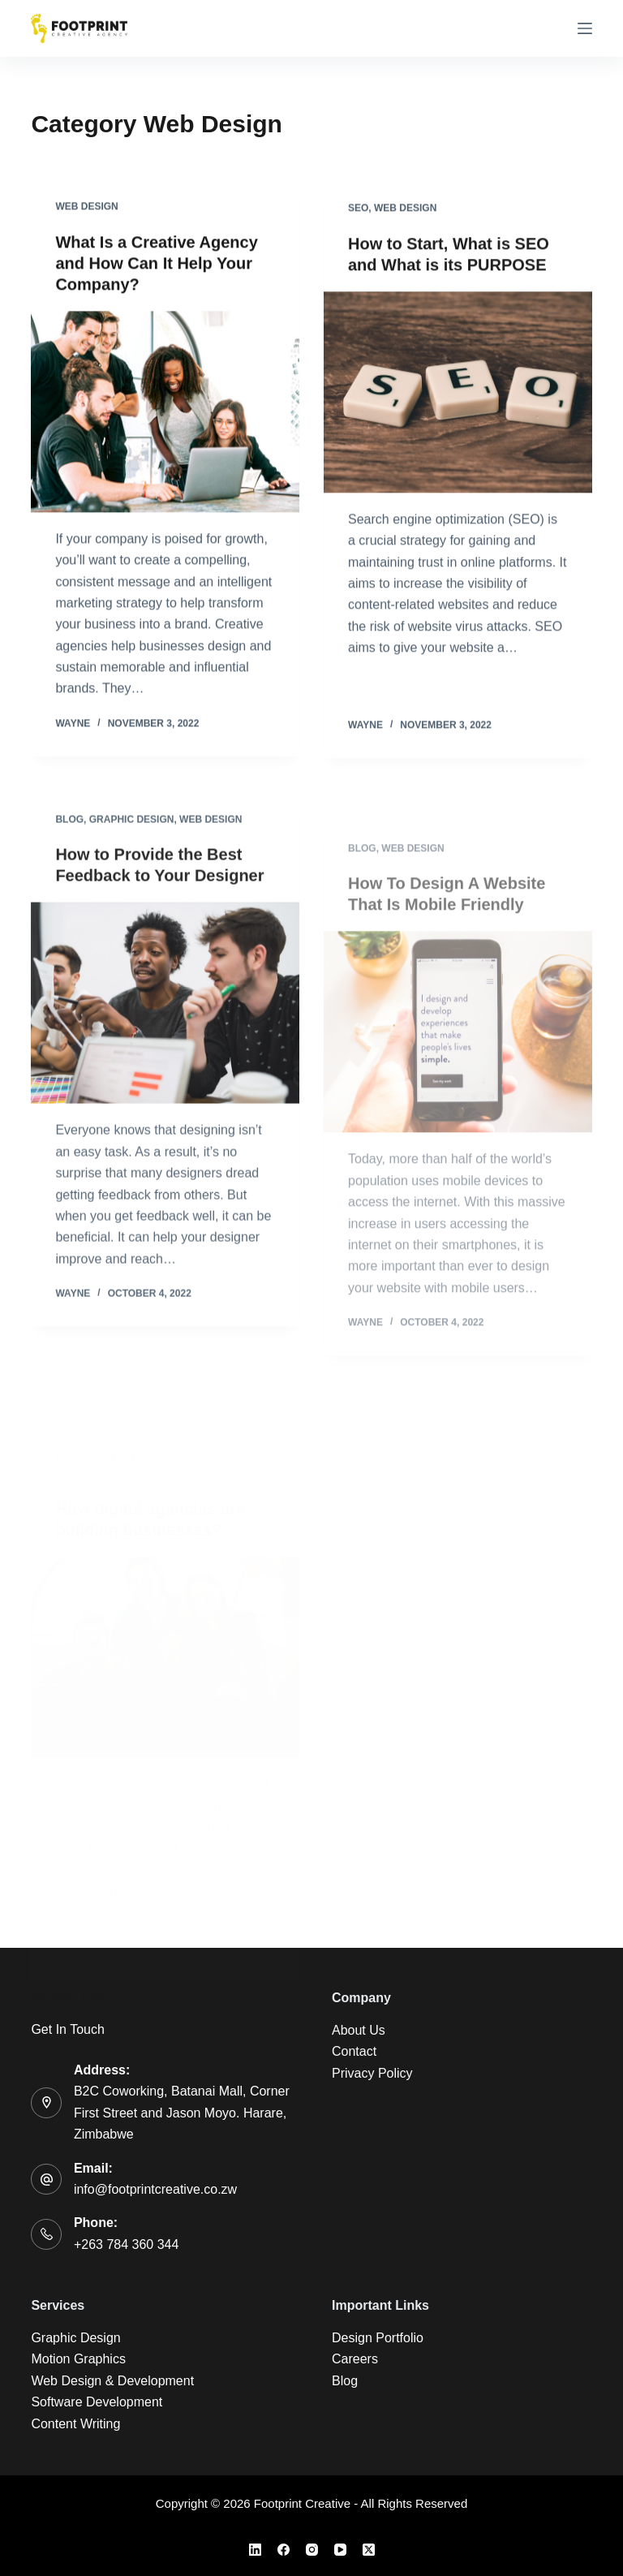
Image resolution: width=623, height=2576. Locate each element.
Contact (354, 2051)
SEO (358, 211)
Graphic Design (131, 831)
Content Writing (75, 2424)
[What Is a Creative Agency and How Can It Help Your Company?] (165, 412)
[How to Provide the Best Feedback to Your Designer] (165, 1015)
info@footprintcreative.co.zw (155, 2189)
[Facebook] (283, 2550)
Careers (355, 2359)
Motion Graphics (78, 2359)
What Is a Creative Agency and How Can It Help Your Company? (156, 264)
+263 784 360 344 (126, 2244)
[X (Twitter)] (369, 2550)
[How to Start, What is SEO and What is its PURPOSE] (458, 395)
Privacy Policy (372, 2073)
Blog (69, 831)
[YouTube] (340, 2550)
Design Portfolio (377, 2338)
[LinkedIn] (255, 2550)
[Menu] (585, 28)
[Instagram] (312, 2550)
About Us (358, 2030)
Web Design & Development (112, 2381)
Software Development (96, 2402)
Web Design (86, 207)
